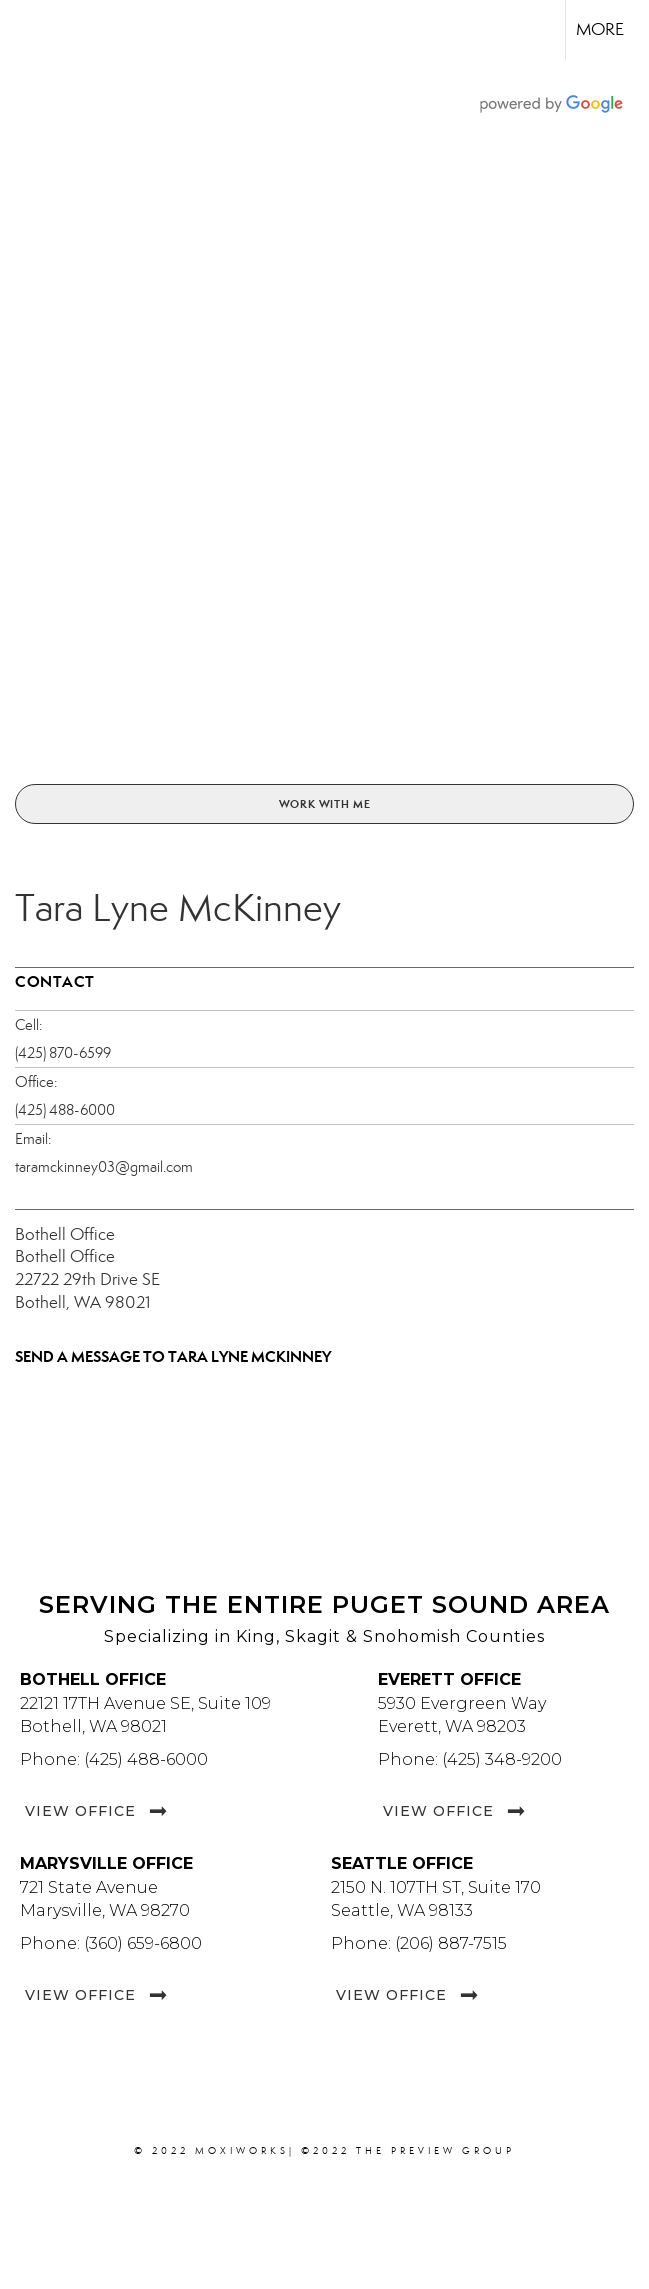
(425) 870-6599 (63, 1053)
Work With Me (325, 804)
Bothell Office (65, 1234)
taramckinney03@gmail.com (104, 1167)
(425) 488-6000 (65, 1110)
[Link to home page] (25, 30)
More (600, 29)
